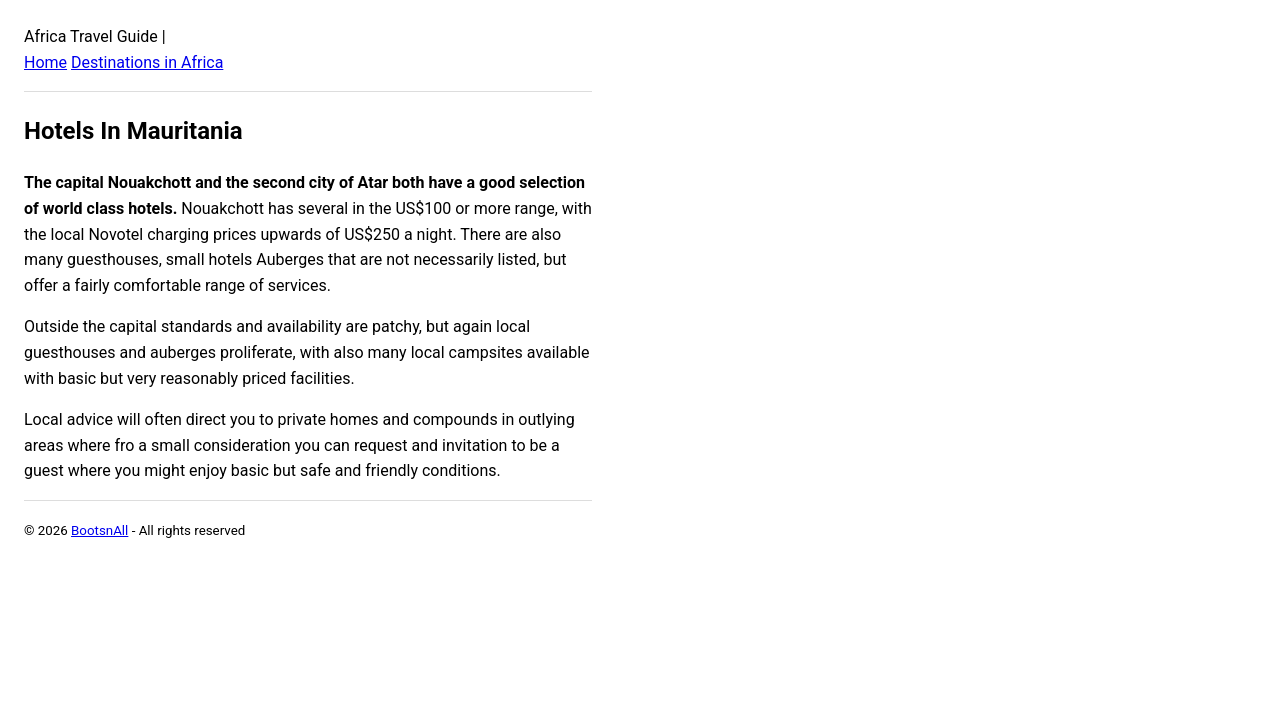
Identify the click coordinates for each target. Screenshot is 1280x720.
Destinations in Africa (147, 62)
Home (45, 62)
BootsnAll (99, 530)
